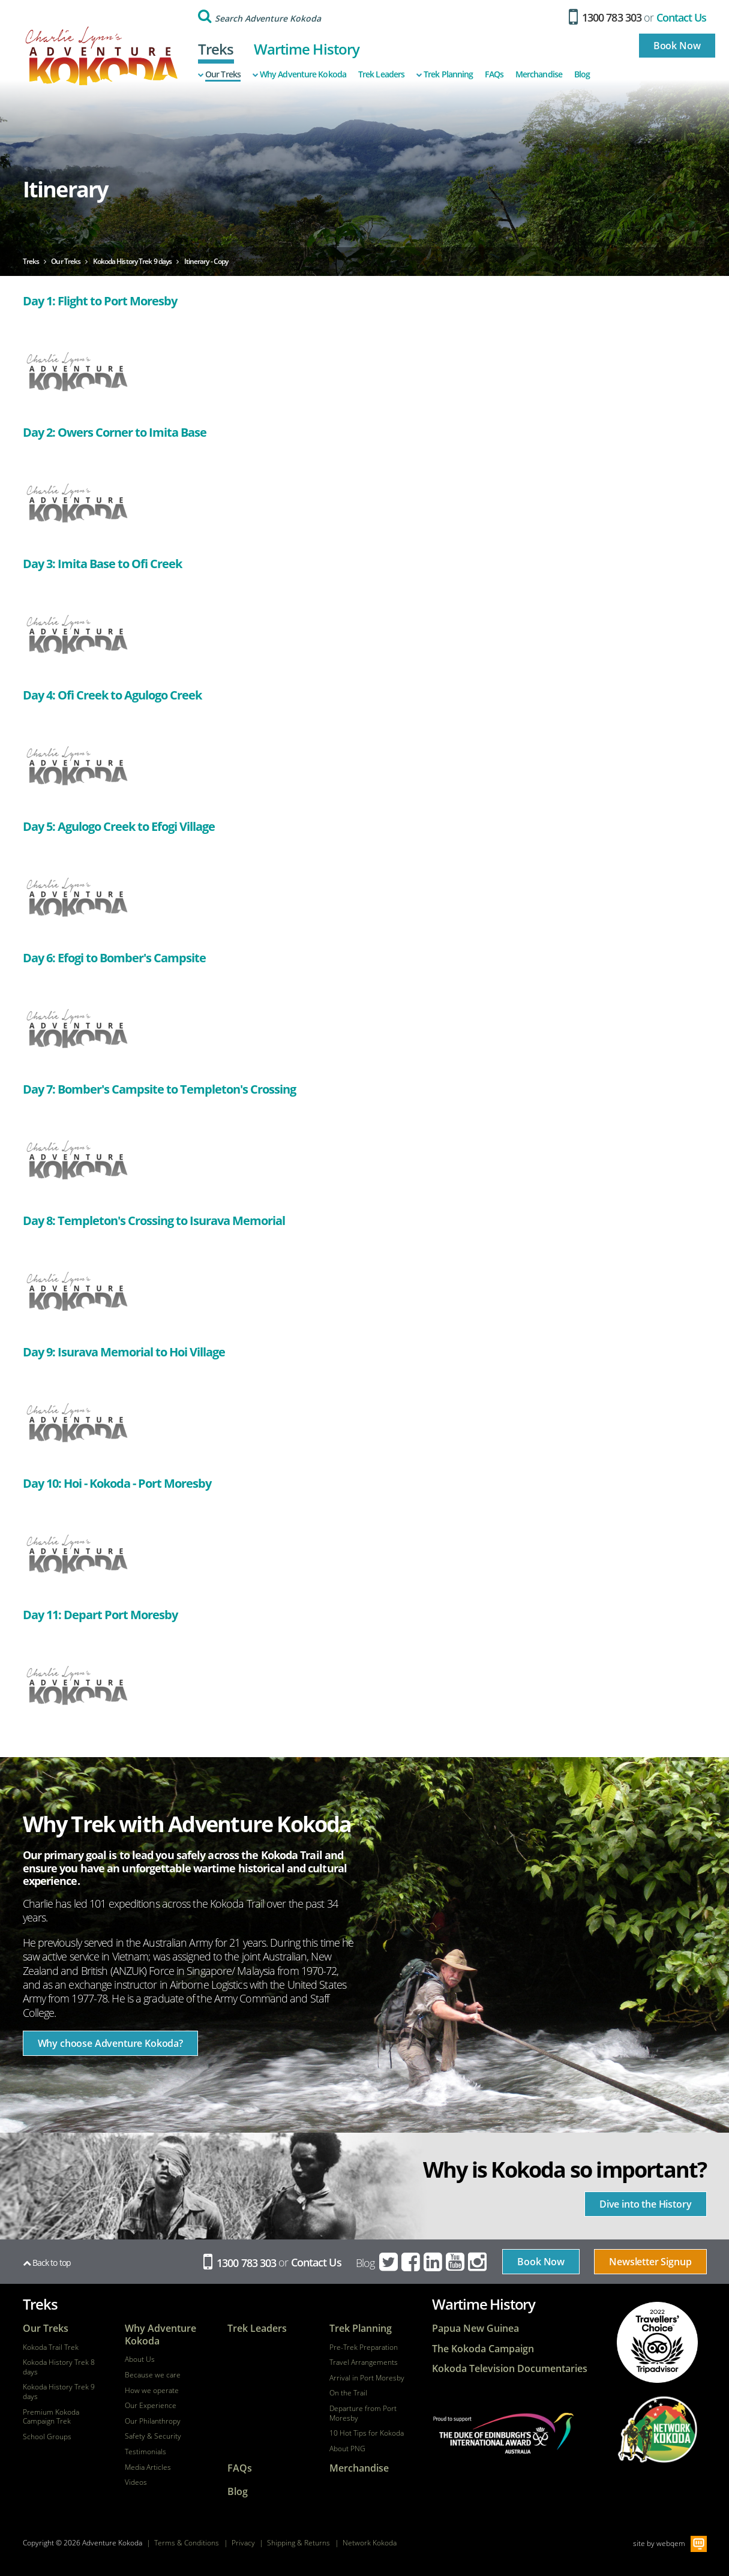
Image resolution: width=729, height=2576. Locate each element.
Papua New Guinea (475, 2328)
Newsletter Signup (650, 2261)
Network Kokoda (370, 2543)
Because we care (153, 2375)
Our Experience (150, 2405)
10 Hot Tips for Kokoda (366, 2433)
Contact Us (681, 17)
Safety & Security (153, 2436)
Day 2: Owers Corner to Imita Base (114, 432)
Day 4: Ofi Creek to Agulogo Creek (112, 695)
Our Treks (219, 74)
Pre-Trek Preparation (363, 2347)
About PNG (347, 2449)
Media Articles (148, 2467)
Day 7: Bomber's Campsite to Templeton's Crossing (159, 1089)
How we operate (152, 2390)
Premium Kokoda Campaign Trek (51, 2416)
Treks (216, 49)
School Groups (47, 2437)
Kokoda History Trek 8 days (59, 2367)
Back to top (47, 2262)
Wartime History (307, 49)
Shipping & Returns (298, 2543)
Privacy (243, 2543)
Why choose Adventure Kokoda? (111, 2043)
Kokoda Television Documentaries (509, 2368)
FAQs (494, 74)
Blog (582, 74)
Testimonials (145, 2452)
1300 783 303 (605, 17)
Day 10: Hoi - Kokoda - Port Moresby (117, 1483)
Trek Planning (444, 74)
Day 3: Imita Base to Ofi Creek (102, 564)
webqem (670, 2543)
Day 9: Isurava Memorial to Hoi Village (124, 1352)
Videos (136, 2482)
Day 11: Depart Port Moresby (100, 1615)
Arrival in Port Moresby (366, 2378)
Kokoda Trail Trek (51, 2347)
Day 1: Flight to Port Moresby (100, 301)
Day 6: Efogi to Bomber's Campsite (114, 958)
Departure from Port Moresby (363, 2413)
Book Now (677, 45)
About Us (140, 2359)
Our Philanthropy (153, 2421)
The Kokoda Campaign (483, 2349)
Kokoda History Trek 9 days (59, 2391)
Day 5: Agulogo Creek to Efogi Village (119, 826)
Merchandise (538, 74)
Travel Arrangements (363, 2362)
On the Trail (348, 2393)
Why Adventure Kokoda (299, 74)
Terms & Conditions (186, 2543)
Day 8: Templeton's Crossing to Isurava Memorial (154, 1220)
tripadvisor (657, 2342)
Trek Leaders (381, 74)
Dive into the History (645, 2204)
